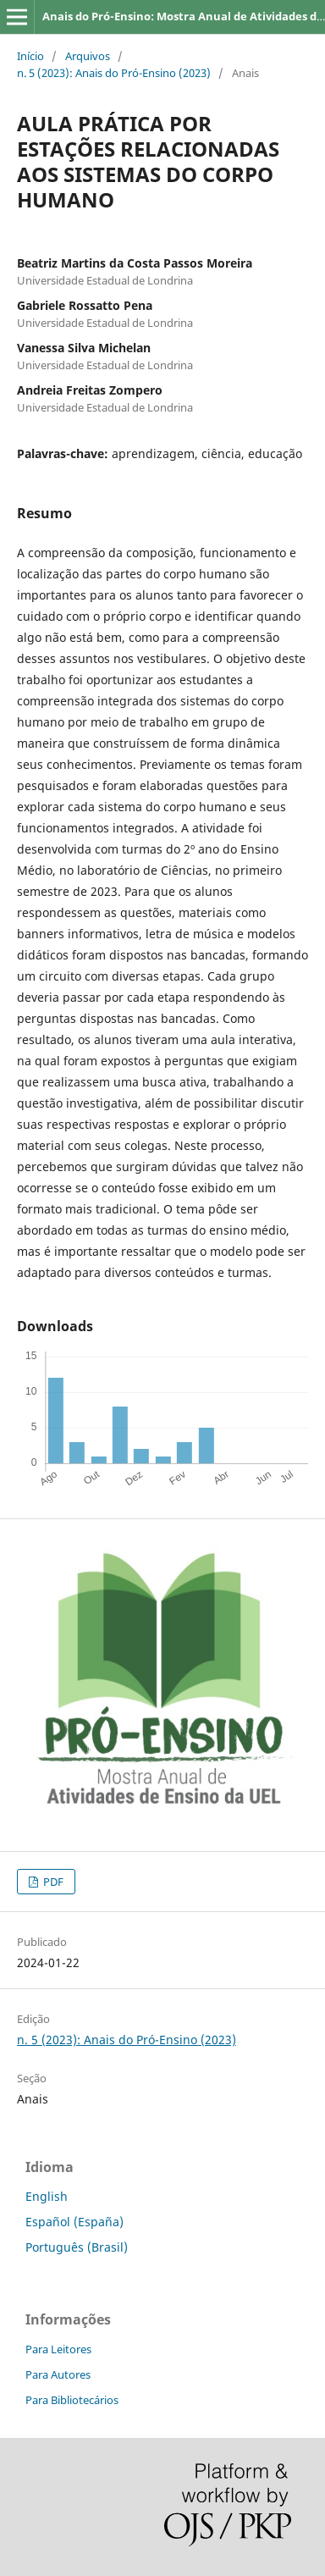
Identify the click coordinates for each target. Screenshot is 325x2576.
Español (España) (74, 2222)
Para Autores (58, 2374)
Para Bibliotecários (71, 2399)
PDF (52, 1881)
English (46, 2196)
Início (30, 56)
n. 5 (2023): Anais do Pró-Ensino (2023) (114, 72)
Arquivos (87, 56)
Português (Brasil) (76, 2247)
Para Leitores (58, 2349)
